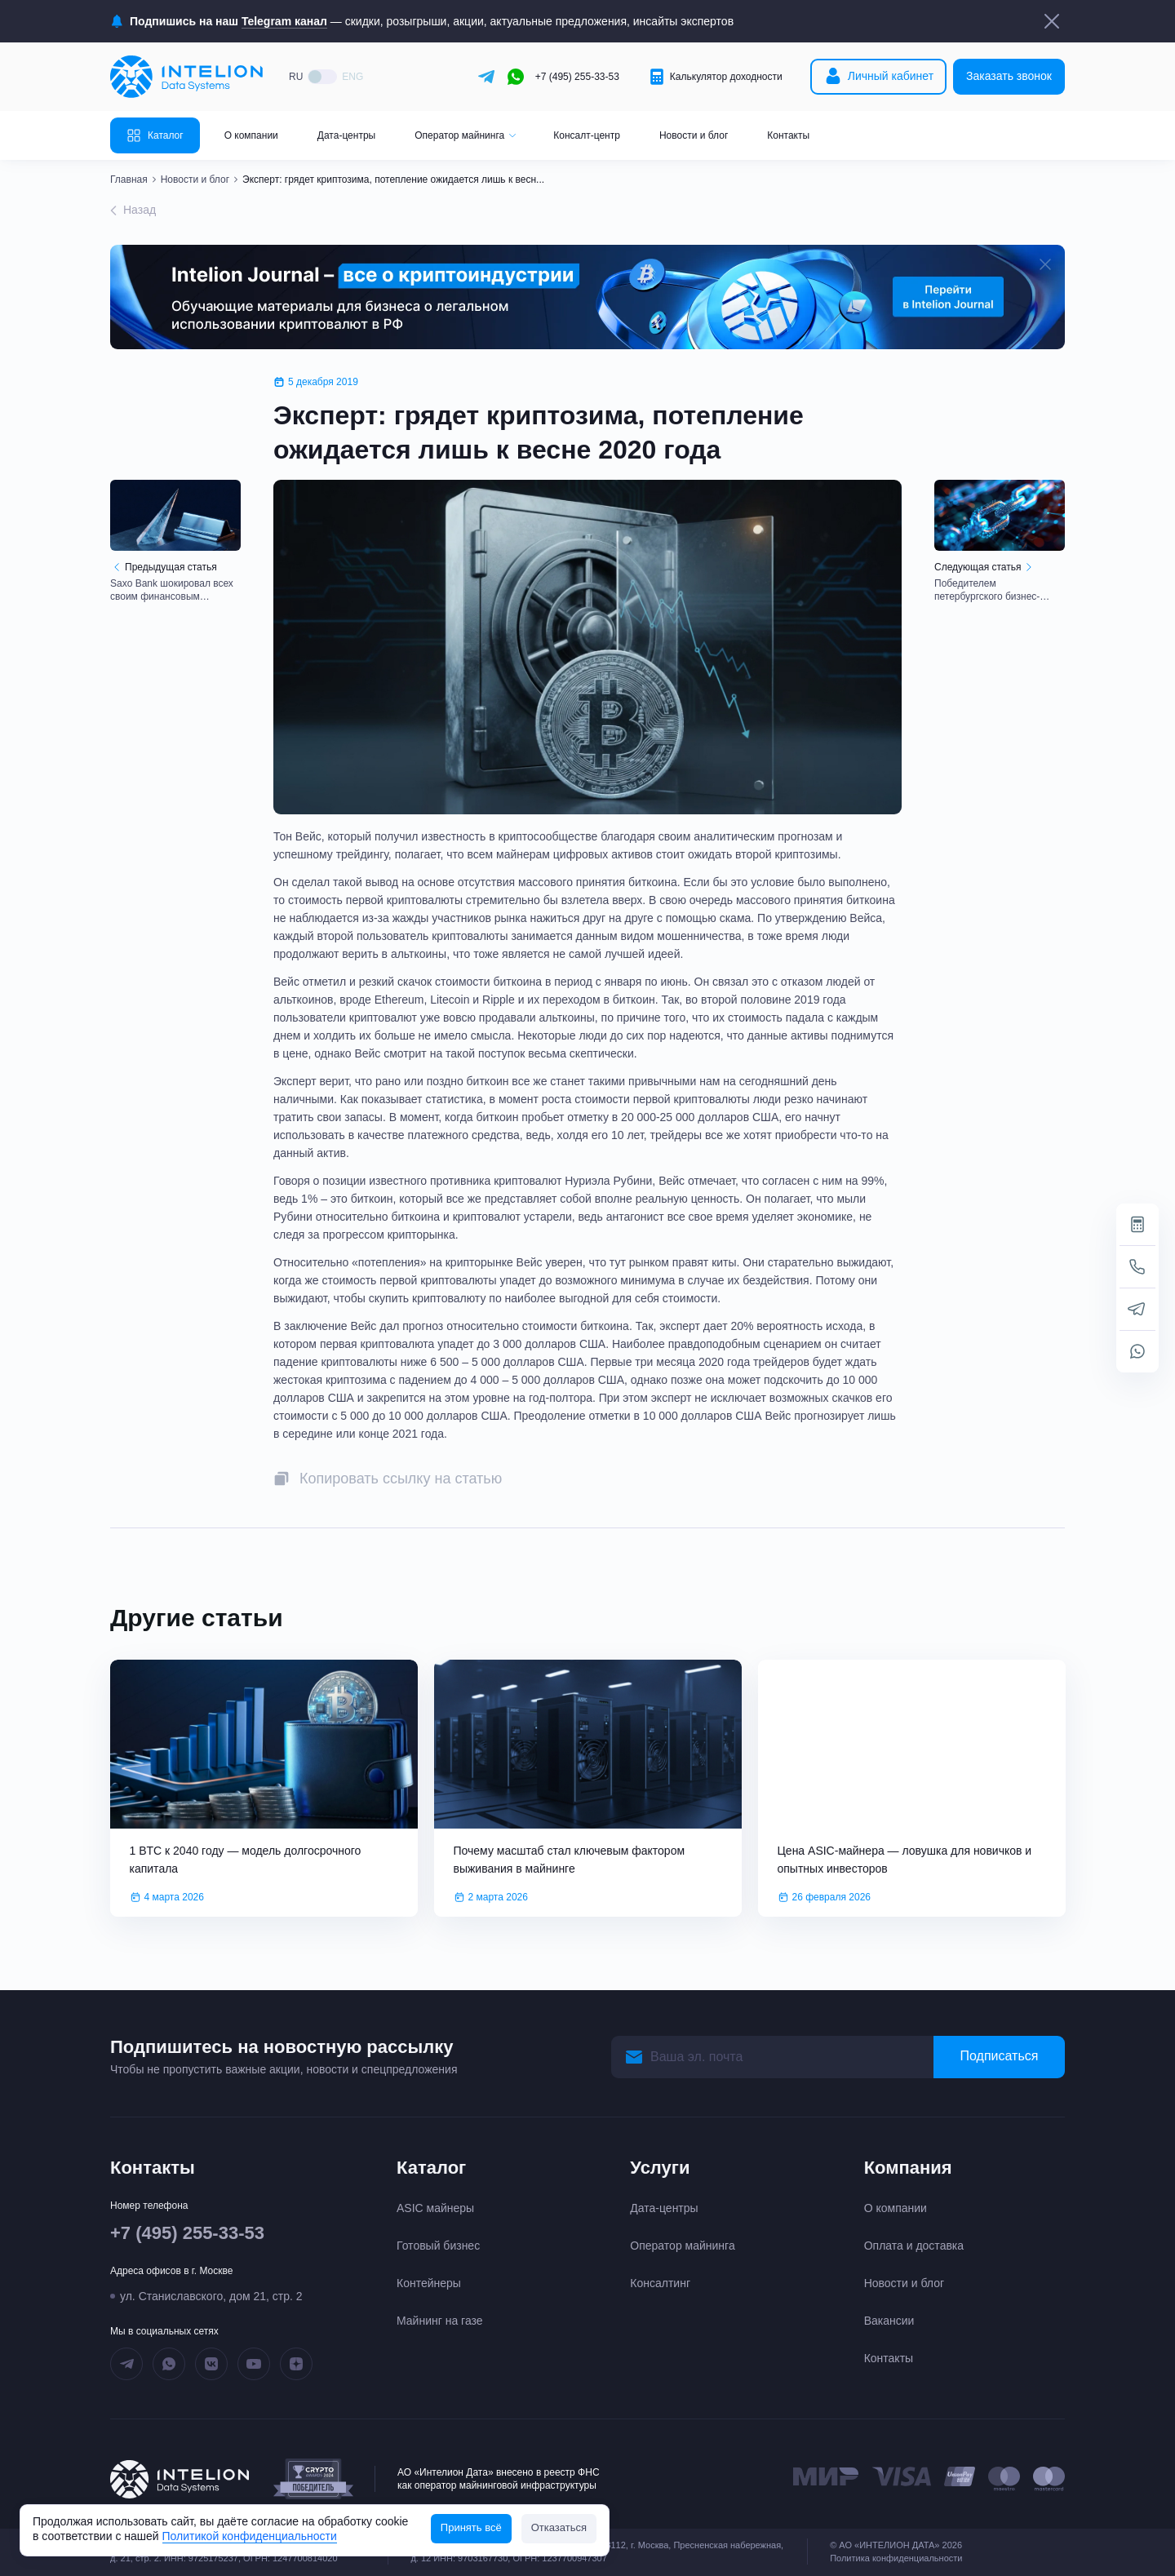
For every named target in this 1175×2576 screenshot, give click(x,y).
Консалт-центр (586, 135)
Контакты (788, 135)
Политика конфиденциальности (896, 2558)
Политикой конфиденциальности (249, 2536)
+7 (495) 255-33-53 (577, 76)
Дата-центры (346, 135)
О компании (251, 135)
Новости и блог (693, 135)
